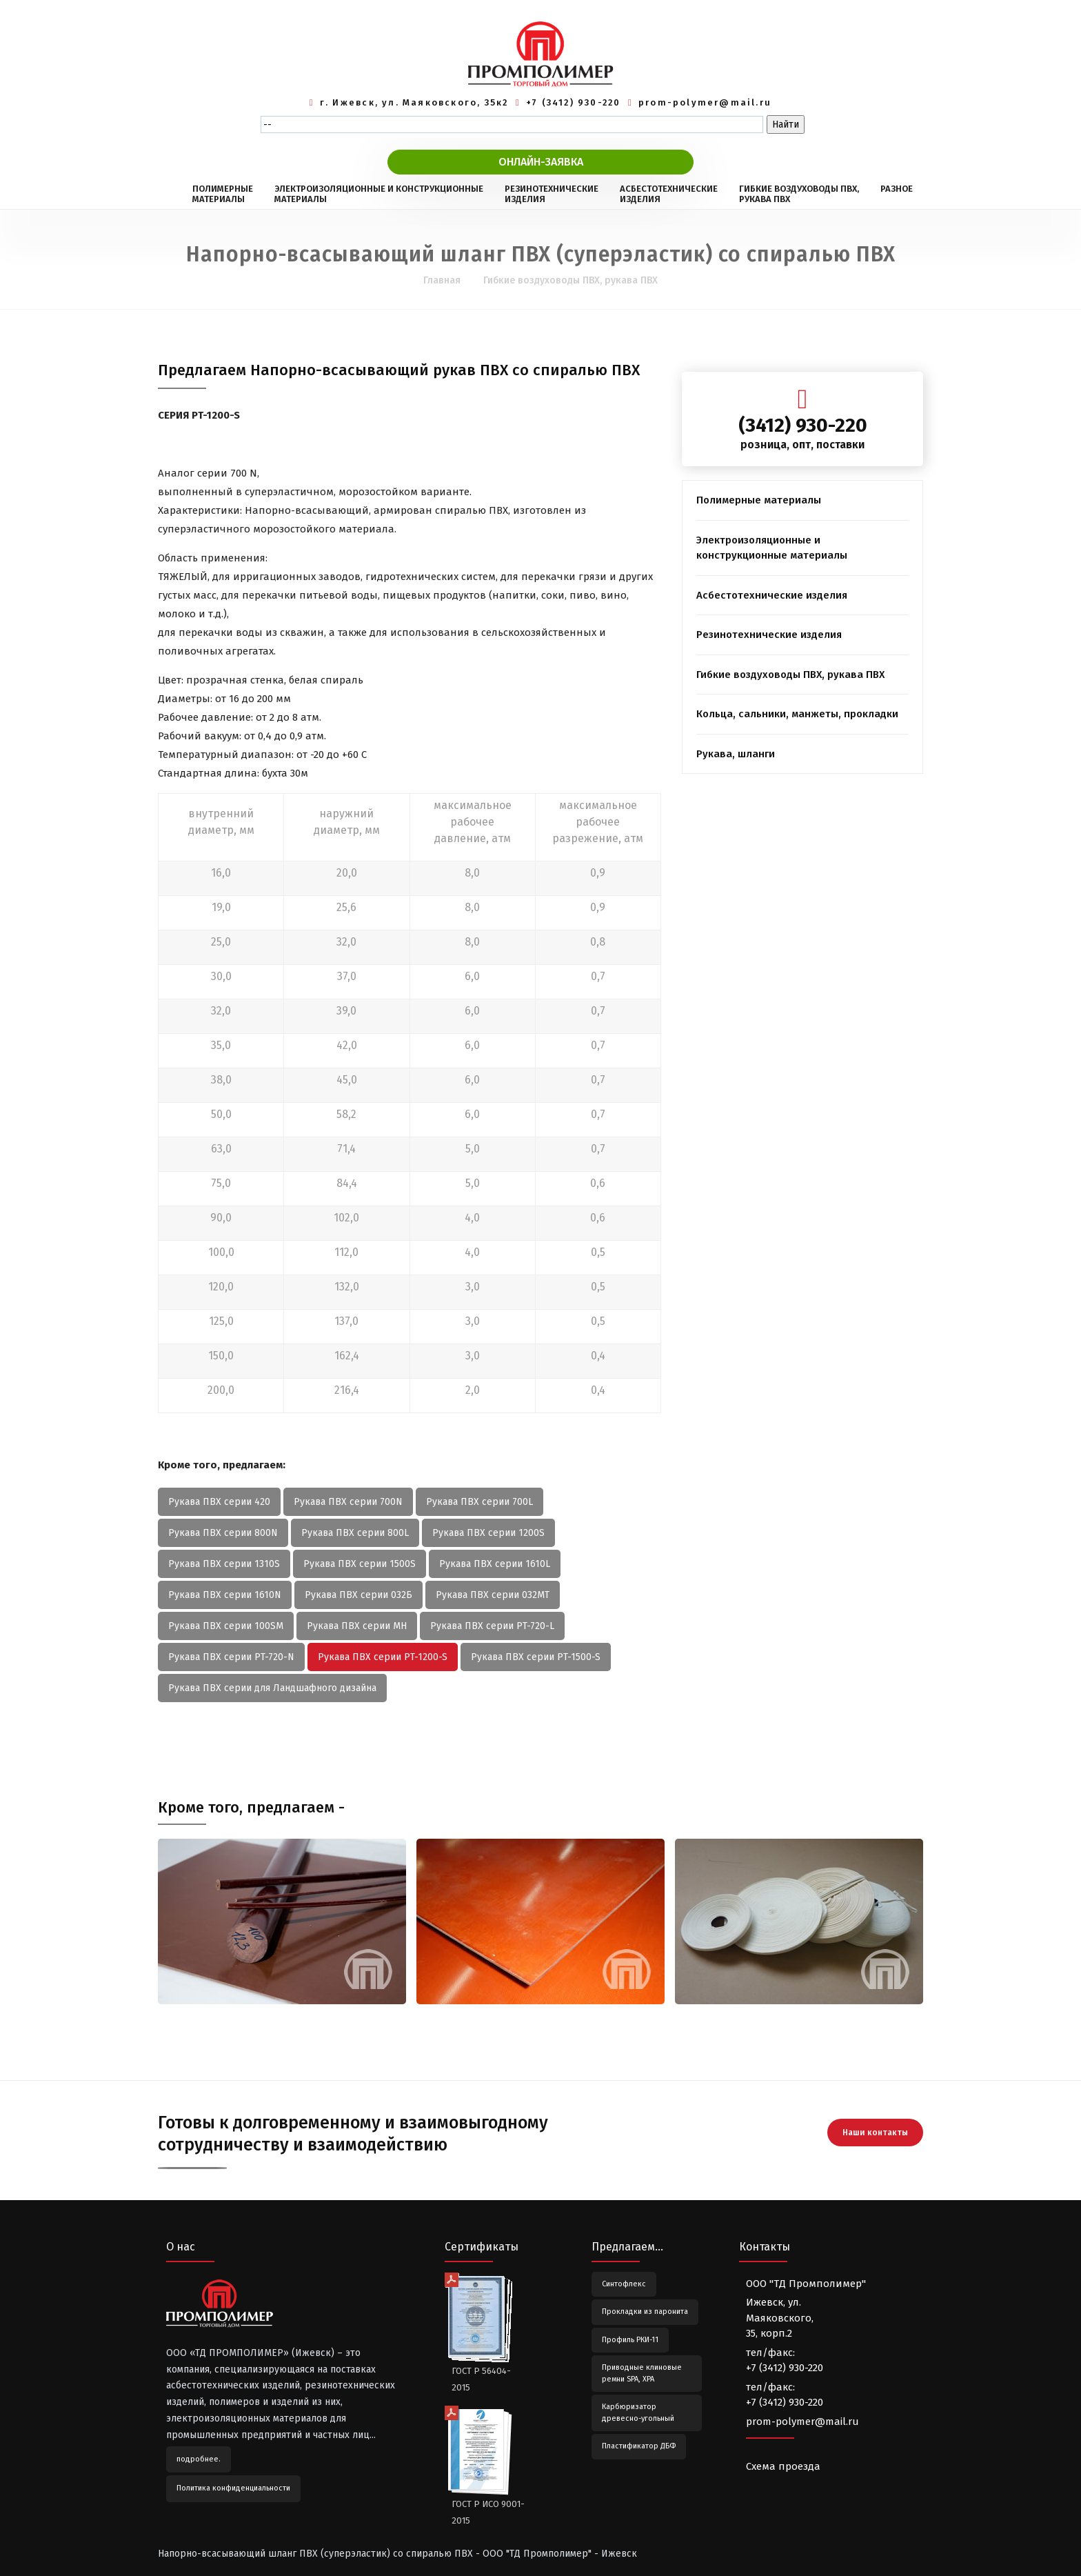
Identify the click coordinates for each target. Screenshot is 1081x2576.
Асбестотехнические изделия (771, 595)
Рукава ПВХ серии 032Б (358, 1595)
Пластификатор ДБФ (639, 2446)
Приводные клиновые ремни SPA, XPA (642, 2373)
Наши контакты (875, 2129)
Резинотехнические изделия (769, 634)
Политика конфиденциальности (233, 2488)
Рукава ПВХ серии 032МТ (492, 1595)
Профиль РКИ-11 (630, 2339)
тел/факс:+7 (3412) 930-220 (784, 2360)
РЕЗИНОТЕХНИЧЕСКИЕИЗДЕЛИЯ (551, 193)
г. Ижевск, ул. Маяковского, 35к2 (414, 102)
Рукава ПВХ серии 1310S (224, 1564)
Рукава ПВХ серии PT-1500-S (535, 1657)
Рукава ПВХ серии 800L (355, 1533)
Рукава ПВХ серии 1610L (494, 1564)
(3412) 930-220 (802, 425)
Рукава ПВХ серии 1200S (488, 1533)
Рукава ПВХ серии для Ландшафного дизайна (272, 1688)
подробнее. (198, 2459)
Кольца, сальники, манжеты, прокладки (797, 714)
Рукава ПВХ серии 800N (223, 1533)
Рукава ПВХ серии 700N (348, 1502)
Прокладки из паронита (645, 2311)
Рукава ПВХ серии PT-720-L (492, 1626)
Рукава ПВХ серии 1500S (359, 1564)
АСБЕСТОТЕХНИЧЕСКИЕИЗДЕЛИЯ (669, 193)
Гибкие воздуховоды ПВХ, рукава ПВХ (570, 280)
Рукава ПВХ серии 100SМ (225, 1626)
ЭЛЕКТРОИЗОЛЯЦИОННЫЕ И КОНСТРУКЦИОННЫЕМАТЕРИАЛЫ (378, 193)
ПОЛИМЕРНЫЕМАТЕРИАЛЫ (222, 193)
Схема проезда (783, 2466)
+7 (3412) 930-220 (573, 102)
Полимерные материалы (758, 500)
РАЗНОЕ (896, 193)
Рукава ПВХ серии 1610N (224, 1595)
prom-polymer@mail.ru (704, 102)
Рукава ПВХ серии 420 (219, 1502)
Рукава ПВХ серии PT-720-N (231, 1657)
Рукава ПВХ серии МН (357, 1626)
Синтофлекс (624, 2283)
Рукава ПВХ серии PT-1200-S (382, 1657)
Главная (442, 280)
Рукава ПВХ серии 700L (479, 1502)
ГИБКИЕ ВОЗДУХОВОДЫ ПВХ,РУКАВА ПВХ (799, 193)
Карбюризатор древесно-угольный (638, 2412)
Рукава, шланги (735, 754)
